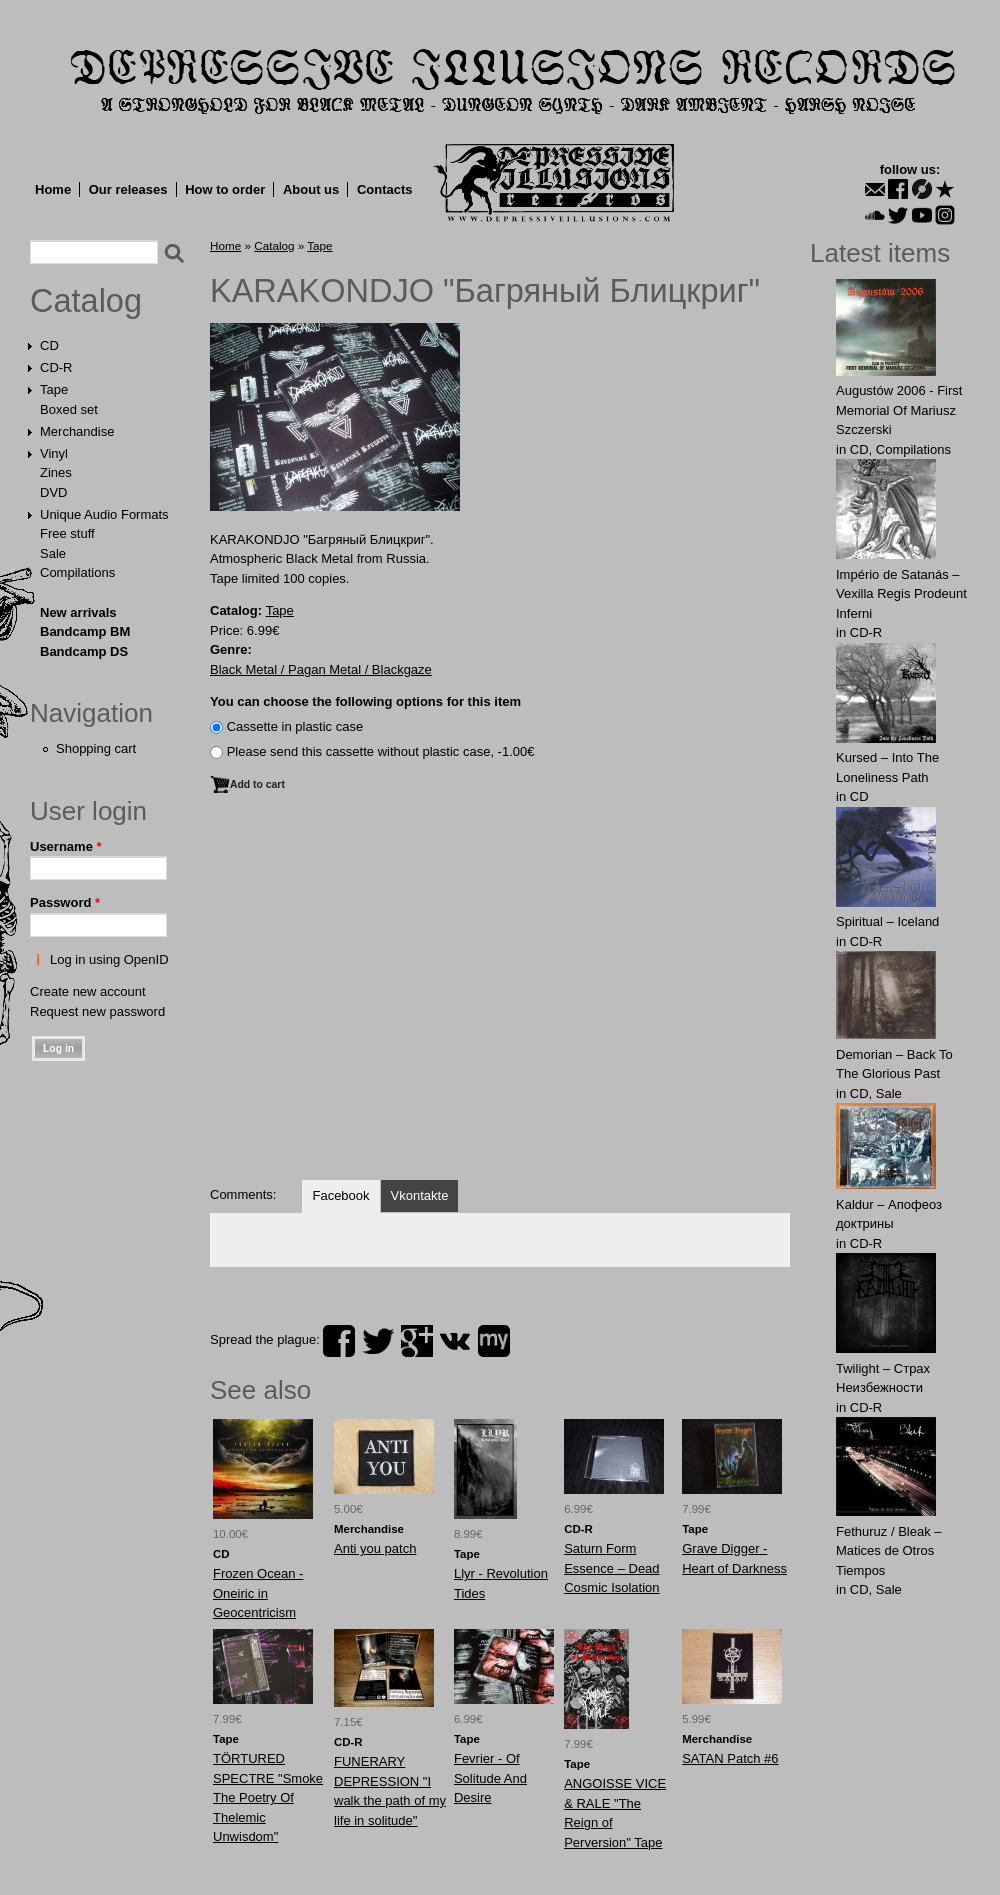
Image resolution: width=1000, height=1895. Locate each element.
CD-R (56, 367)
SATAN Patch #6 (730, 1758)
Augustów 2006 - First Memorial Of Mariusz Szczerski (899, 410)
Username (66, 846)
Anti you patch (375, 1548)
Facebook (340, 1195)
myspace (494, 1341)
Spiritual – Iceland (887, 921)
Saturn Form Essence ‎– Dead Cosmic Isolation (611, 1568)
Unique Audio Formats (104, 514)
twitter (378, 1341)
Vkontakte (420, 1195)
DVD (53, 492)
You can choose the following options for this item (365, 701)
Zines (56, 472)
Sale (53, 553)
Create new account (88, 991)
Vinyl (54, 453)
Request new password (97, 1011)
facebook (339, 1341)
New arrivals (78, 612)
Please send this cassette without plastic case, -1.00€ (381, 751)
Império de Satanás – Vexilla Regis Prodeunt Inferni (901, 594)
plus (417, 1341)
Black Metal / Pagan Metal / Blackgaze (321, 669)
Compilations (77, 572)
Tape (54, 389)
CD (49, 345)
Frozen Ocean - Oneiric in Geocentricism (258, 1593)
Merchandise (77, 431)
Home (53, 189)
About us (311, 189)
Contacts (385, 189)
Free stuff (67, 533)
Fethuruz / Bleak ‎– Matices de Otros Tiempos (889, 1551)
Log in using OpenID (109, 959)
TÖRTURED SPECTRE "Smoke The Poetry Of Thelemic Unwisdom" (268, 1797)
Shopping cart (96, 748)
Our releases (128, 189)
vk (455, 1341)
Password (65, 902)
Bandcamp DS (84, 651)
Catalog (86, 301)
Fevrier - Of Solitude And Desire (490, 1778)
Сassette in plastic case (295, 726)
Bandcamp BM (85, 631)
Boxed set (69, 409)
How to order (225, 189)
